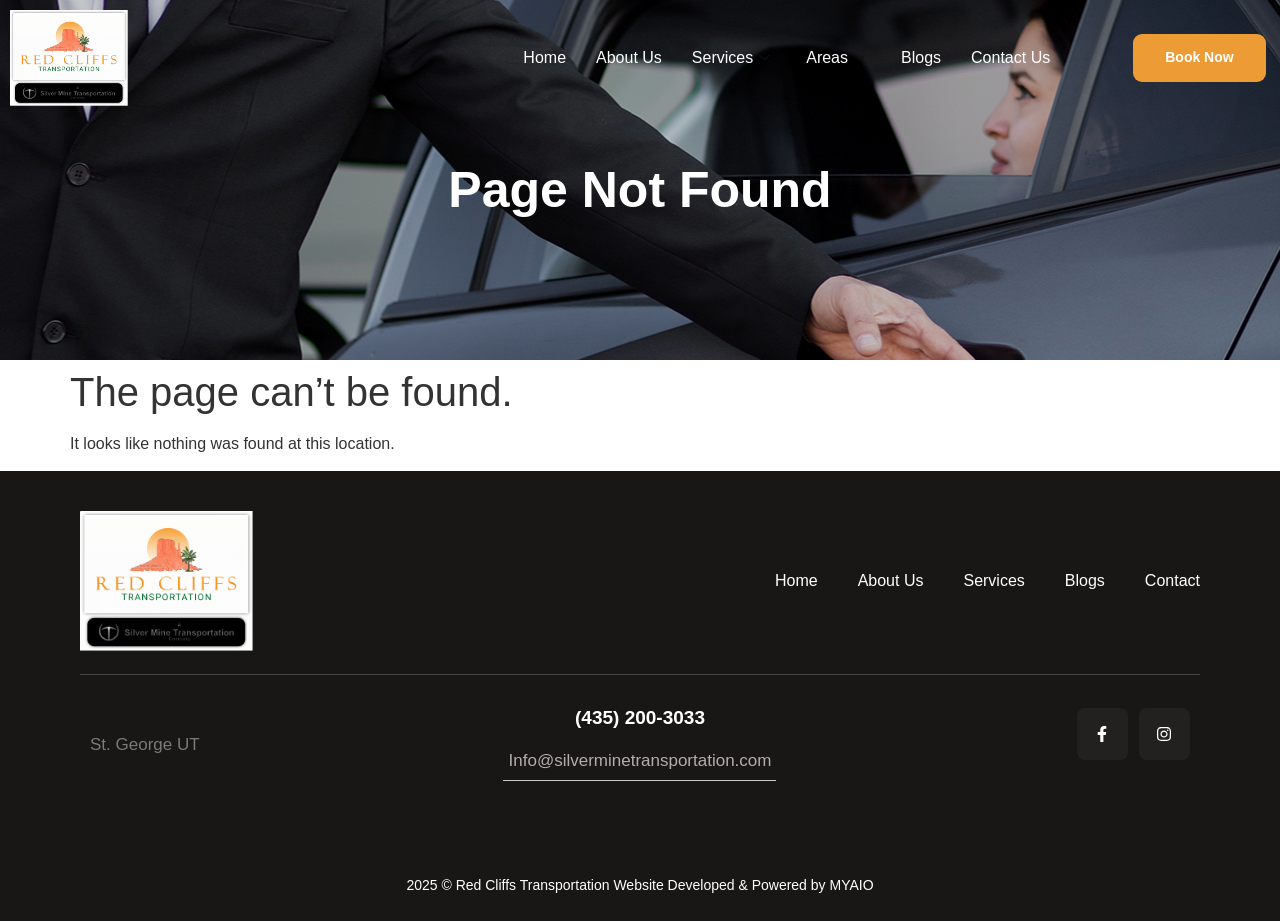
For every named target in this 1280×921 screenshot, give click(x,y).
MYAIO (851, 885)
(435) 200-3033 (640, 717)
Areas (835, 58)
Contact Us (1010, 57)
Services (731, 58)
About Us (629, 57)
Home (544, 57)
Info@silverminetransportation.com (640, 760)
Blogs (921, 57)
